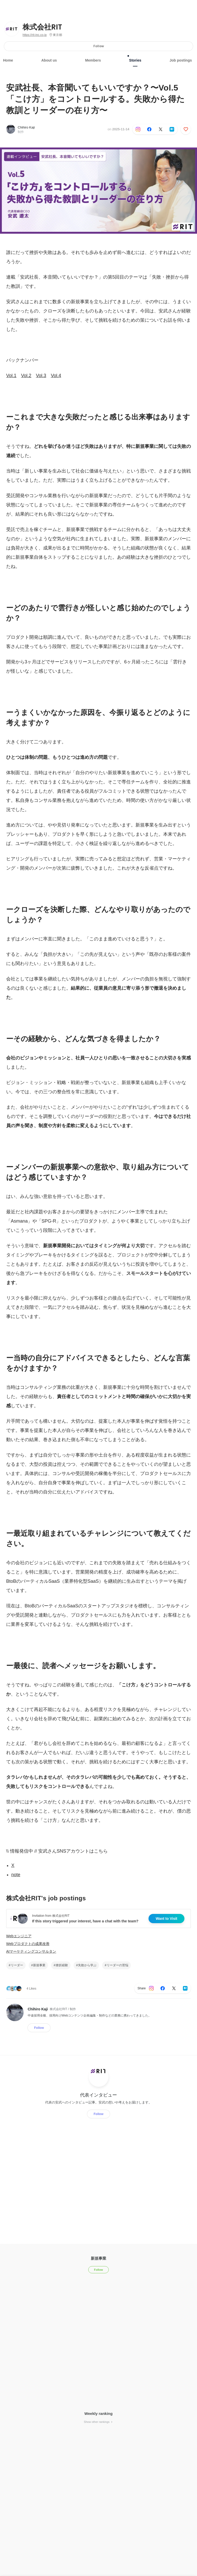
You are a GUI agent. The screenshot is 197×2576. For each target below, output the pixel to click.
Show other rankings (98, 2421)
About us (49, 60)
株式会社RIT (42, 27)
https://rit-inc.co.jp (35, 35)
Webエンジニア (19, 1936)
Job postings (181, 60)
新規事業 (39, 1965)
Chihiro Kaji (26, 127)
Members (93, 60)
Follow (98, 46)
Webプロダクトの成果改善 (28, 1944)
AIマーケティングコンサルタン (31, 1951)
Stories (135, 58)
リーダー (17, 1965)
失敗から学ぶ (87, 1965)
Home (8, 60)
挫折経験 (62, 1965)
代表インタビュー (98, 2095)
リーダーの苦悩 (117, 1965)
